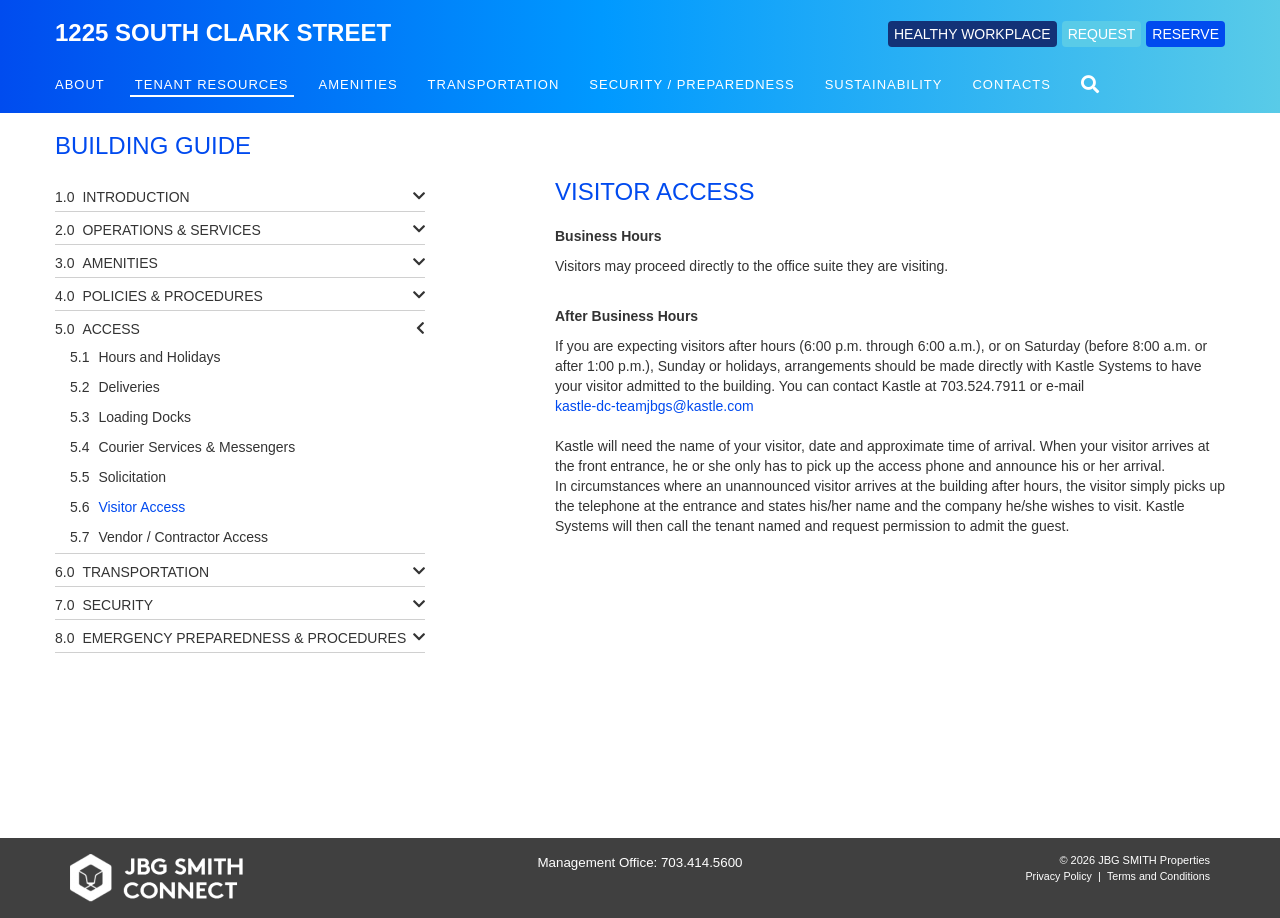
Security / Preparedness (691, 84)
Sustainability (884, 84)
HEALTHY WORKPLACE (972, 34)
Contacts (1011, 84)
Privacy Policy (1059, 876)
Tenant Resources (212, 84)
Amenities (358, 84)
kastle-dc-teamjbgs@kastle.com (654, 406)
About (80, 84)
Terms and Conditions (1158, 876)
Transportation (494, 84)
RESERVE (1185, 34)
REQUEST (1102, 34)
